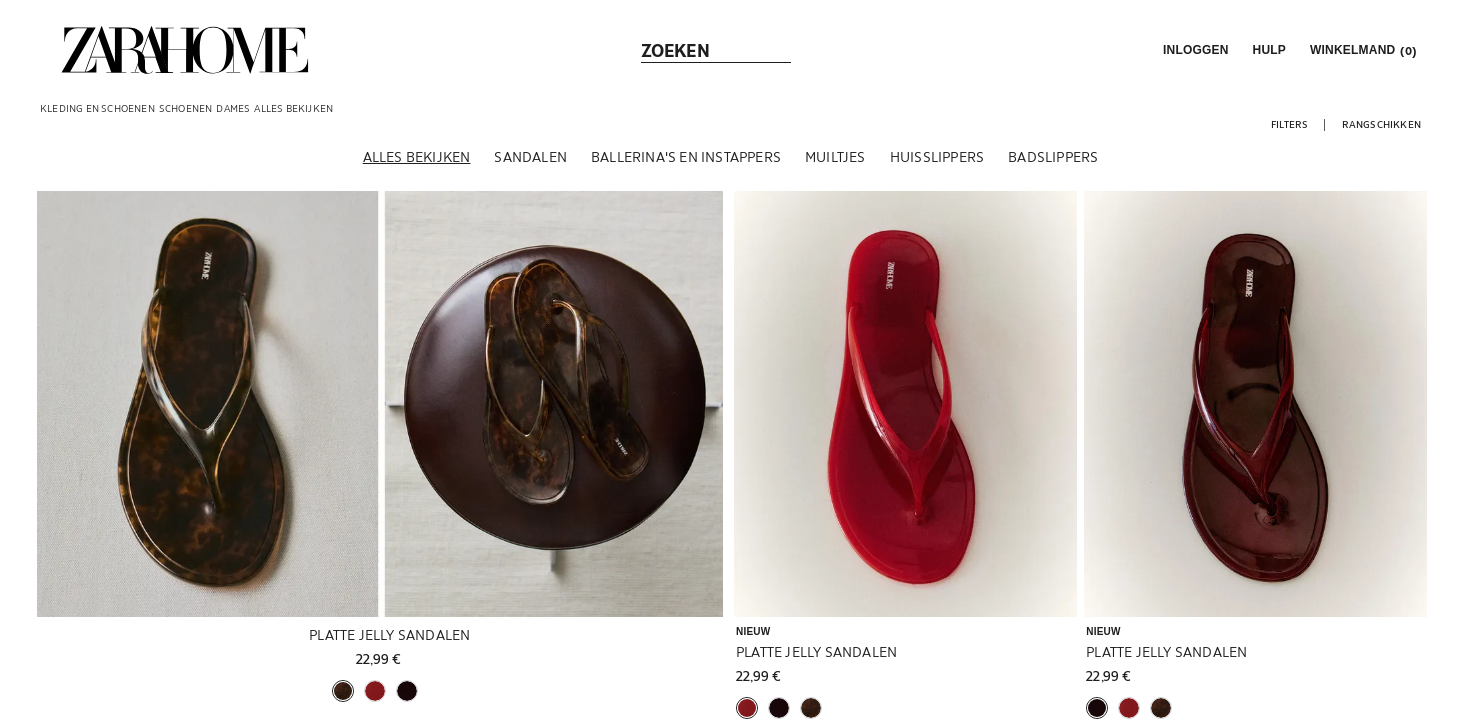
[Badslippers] (1053, 159)
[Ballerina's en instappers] (686, 159)
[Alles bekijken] (417, 159)
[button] (1194, 50)
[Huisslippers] (937, 159)
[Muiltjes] (835, 159)
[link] (185, 50)
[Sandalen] (530, 159)
